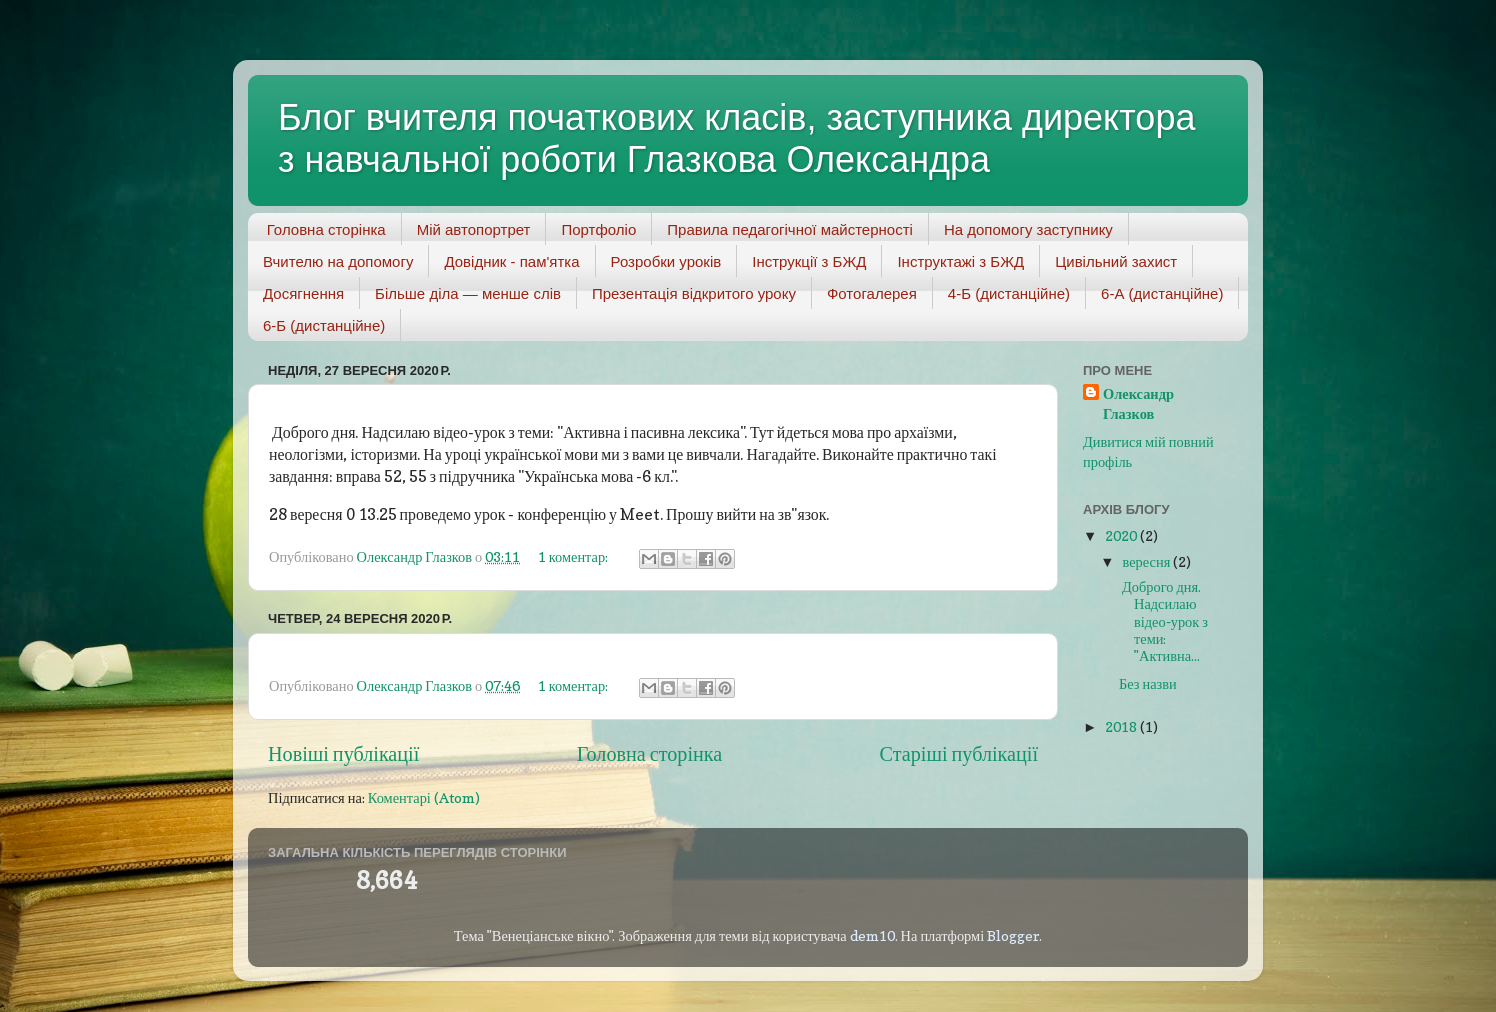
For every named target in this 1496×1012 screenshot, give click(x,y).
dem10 (872, 935)
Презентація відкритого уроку (694, 293)
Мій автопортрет (474, 229)
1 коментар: (574, 556)
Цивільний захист (1116, 261)
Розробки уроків (666, 261)
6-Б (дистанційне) (324, 325)
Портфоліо (598, 229)
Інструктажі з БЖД (960, 261)
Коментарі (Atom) (424, 797)
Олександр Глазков (1138, 403)
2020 (1122, 535)
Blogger (1013, 935)
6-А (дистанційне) (1162, 293)
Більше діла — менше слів (468, 293)
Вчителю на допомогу (338, 261)
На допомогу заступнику (1028, 229)
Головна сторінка (326, 229)
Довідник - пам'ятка (511, 261)
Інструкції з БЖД (809, 261)
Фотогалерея (872, 293)
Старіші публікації (959, 753)
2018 (1122, 726)
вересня (1148, 561)
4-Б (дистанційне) (1009, 293)
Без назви (1148, 683)
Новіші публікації (343, 753)
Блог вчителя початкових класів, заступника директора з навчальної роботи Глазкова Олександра (736, 138)
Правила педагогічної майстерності (790, 229)
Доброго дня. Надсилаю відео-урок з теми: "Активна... (1163, 621)
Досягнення (303, 293)
